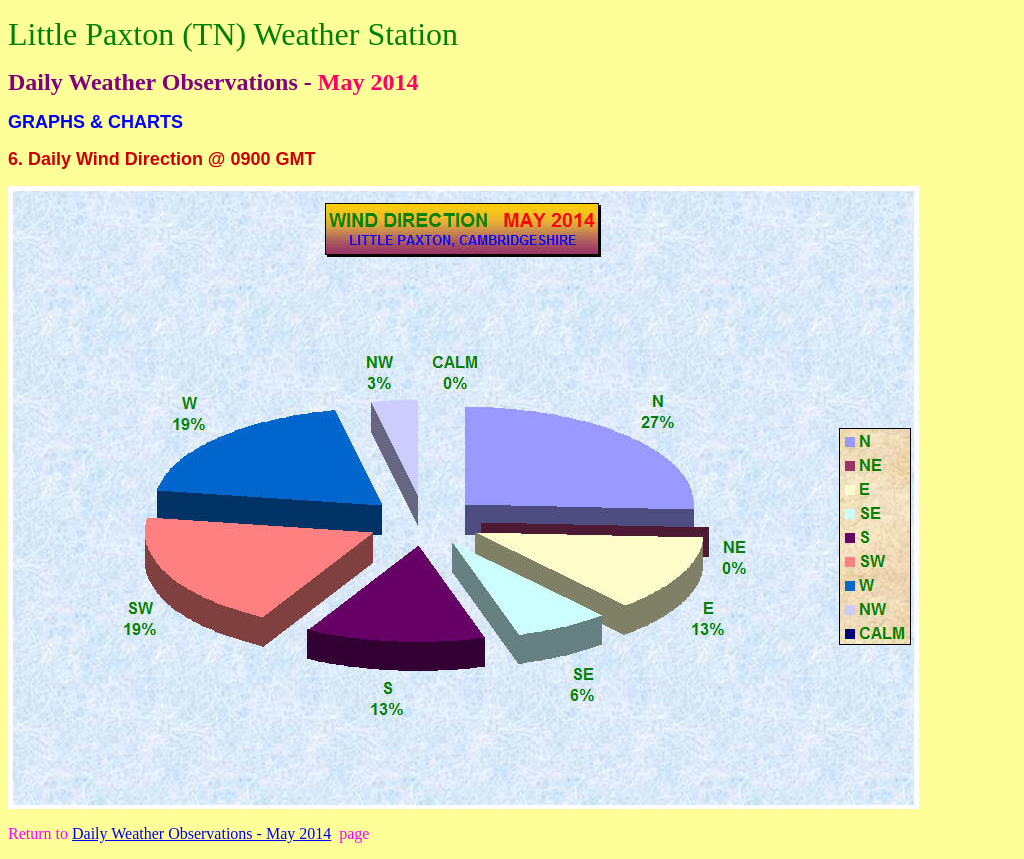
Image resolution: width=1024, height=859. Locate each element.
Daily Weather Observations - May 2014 (201, 833)
